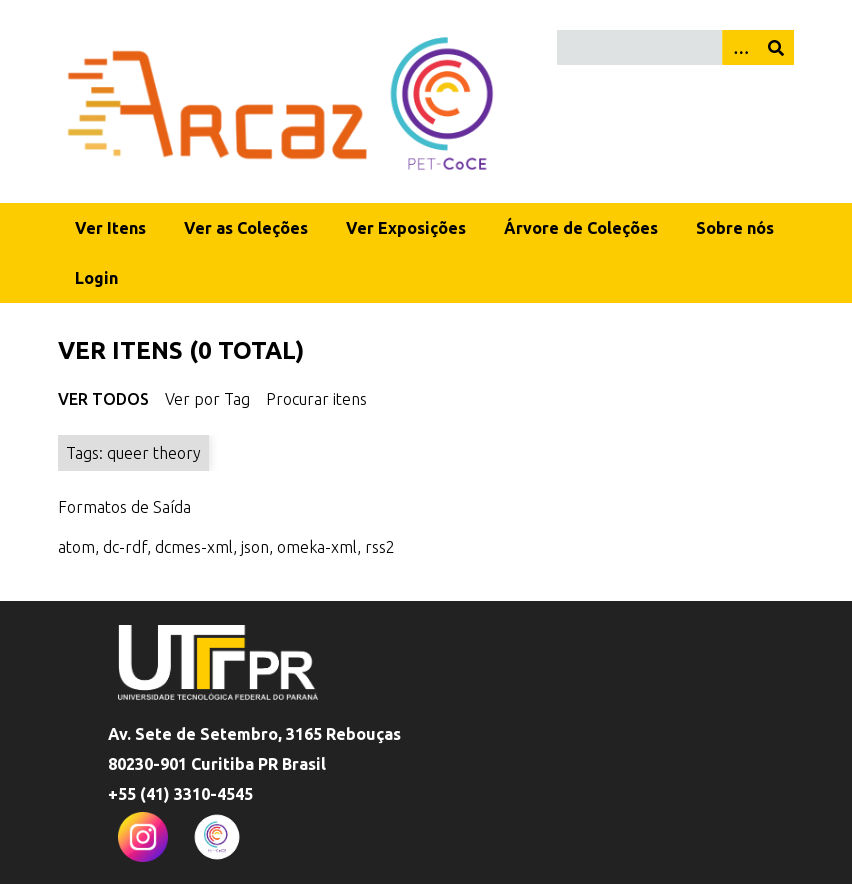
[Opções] (740, 47)
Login (96, 278)
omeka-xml (317, 547)
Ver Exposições (406, 228)
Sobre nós (735, 228)
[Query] (675, 47)
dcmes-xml (194, 547)
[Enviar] (776, 47)
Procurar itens (316, 399)
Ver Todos (103, 399)
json (255, 547)
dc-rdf (125, 547)
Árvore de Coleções (581, 228)
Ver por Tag (207, 399)
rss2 (380, 547)
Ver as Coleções (246, 228)
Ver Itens (110, 228)
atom (76, 547)
